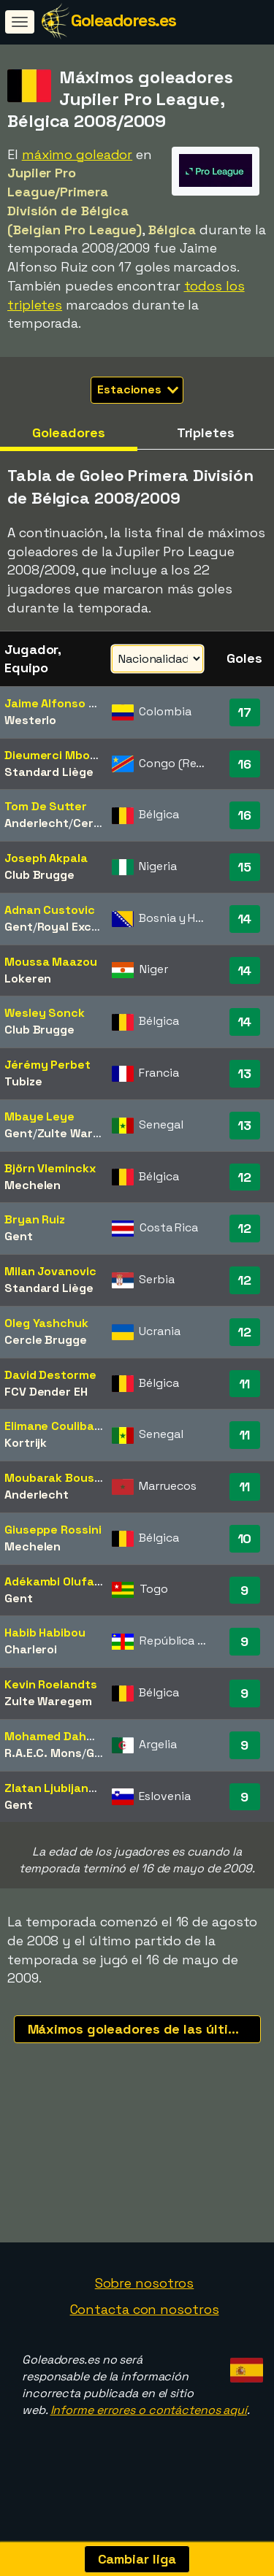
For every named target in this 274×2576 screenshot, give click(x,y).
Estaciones (137, 389)
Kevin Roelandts (50, 1684)
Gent (18, 926)
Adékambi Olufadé (56, 1581)
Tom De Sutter (45, 806)
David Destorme (50, 1375)
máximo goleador (77, 154)
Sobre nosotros (144, 2308)
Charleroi (30, 1649)
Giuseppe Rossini (52, 1529)
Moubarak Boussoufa (66, 1477)
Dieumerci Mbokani (58, 755)
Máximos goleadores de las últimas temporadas (144, 2029)
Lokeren (27, 978)
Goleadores (68, 432)
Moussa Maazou (50, 961)
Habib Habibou (44, 1632)
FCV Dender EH (46, 1391)
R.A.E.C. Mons (43, 1753)
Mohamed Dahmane (61, 1736)
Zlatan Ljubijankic (54, 1788)
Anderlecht (36, 823)
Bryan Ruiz (34, 1219)
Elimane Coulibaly (54, 1426)
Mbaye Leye (39, 1116)
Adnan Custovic (49, 910)
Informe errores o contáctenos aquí (149, 2435)
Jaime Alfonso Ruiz (57, 703)
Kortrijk (25, 1442)
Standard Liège (49, 772)
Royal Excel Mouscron (99, 926)
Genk (100, 1753)
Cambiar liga (137, 2558)
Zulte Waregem (81, 1133)
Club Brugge (39, 875)
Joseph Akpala (46, 858)
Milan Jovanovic (50, 1271)
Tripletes (206, 432)
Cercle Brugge (45, 1339)
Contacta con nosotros (144, 2334)
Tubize (23, 1081)
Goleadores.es (123, 20)
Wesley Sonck (44, 1012)
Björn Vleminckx (50, 1168)
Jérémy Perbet (47, 1064)
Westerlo (30, 720)
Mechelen (32, 1185)
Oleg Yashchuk (46, 1323)
